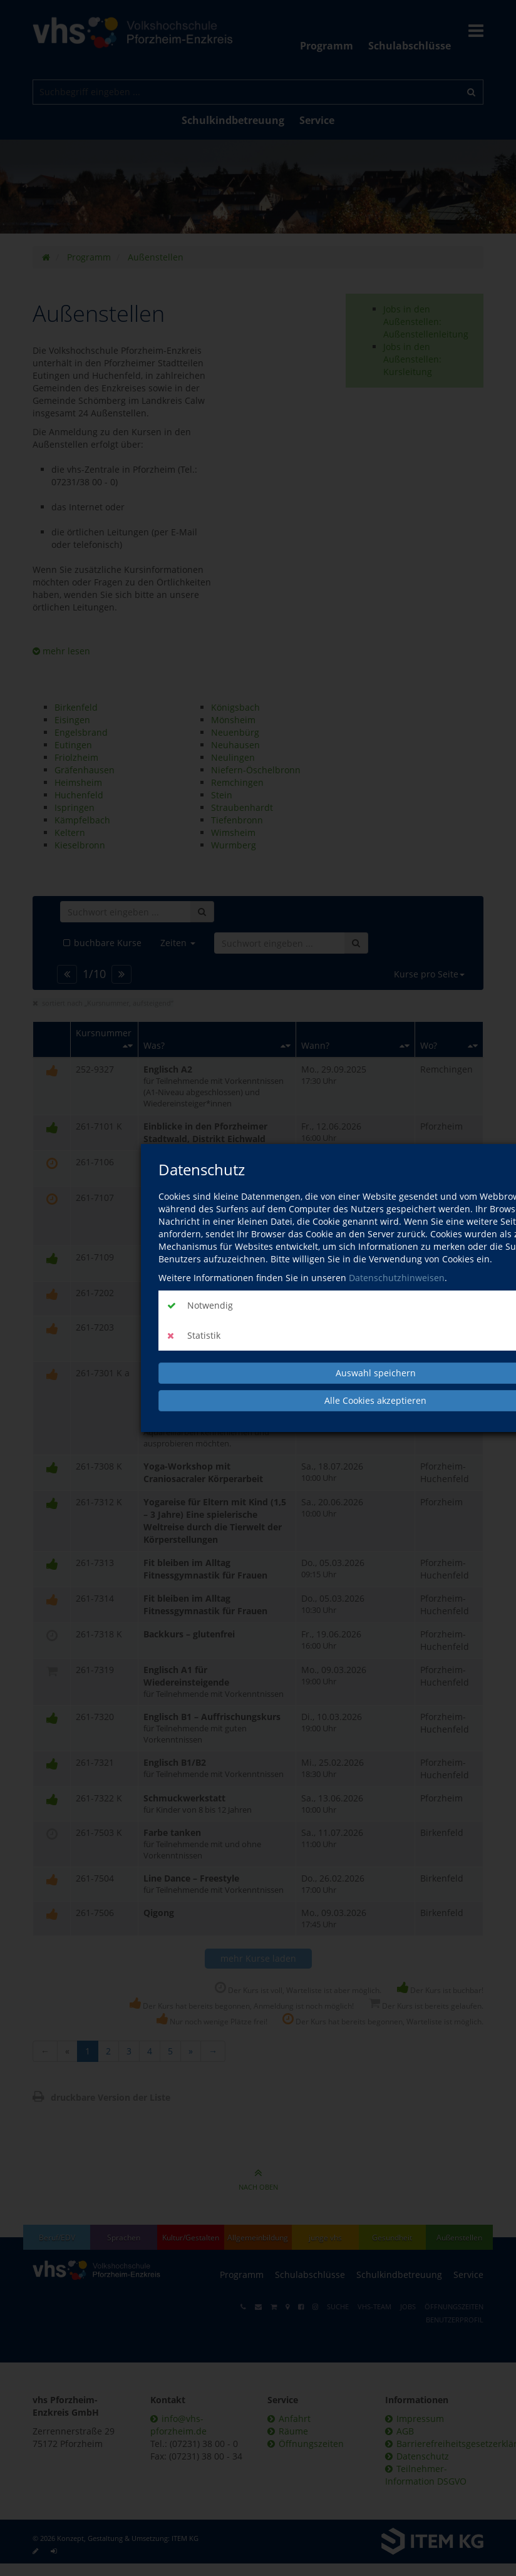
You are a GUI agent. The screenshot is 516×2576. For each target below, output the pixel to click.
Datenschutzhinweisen (397, 1278)
